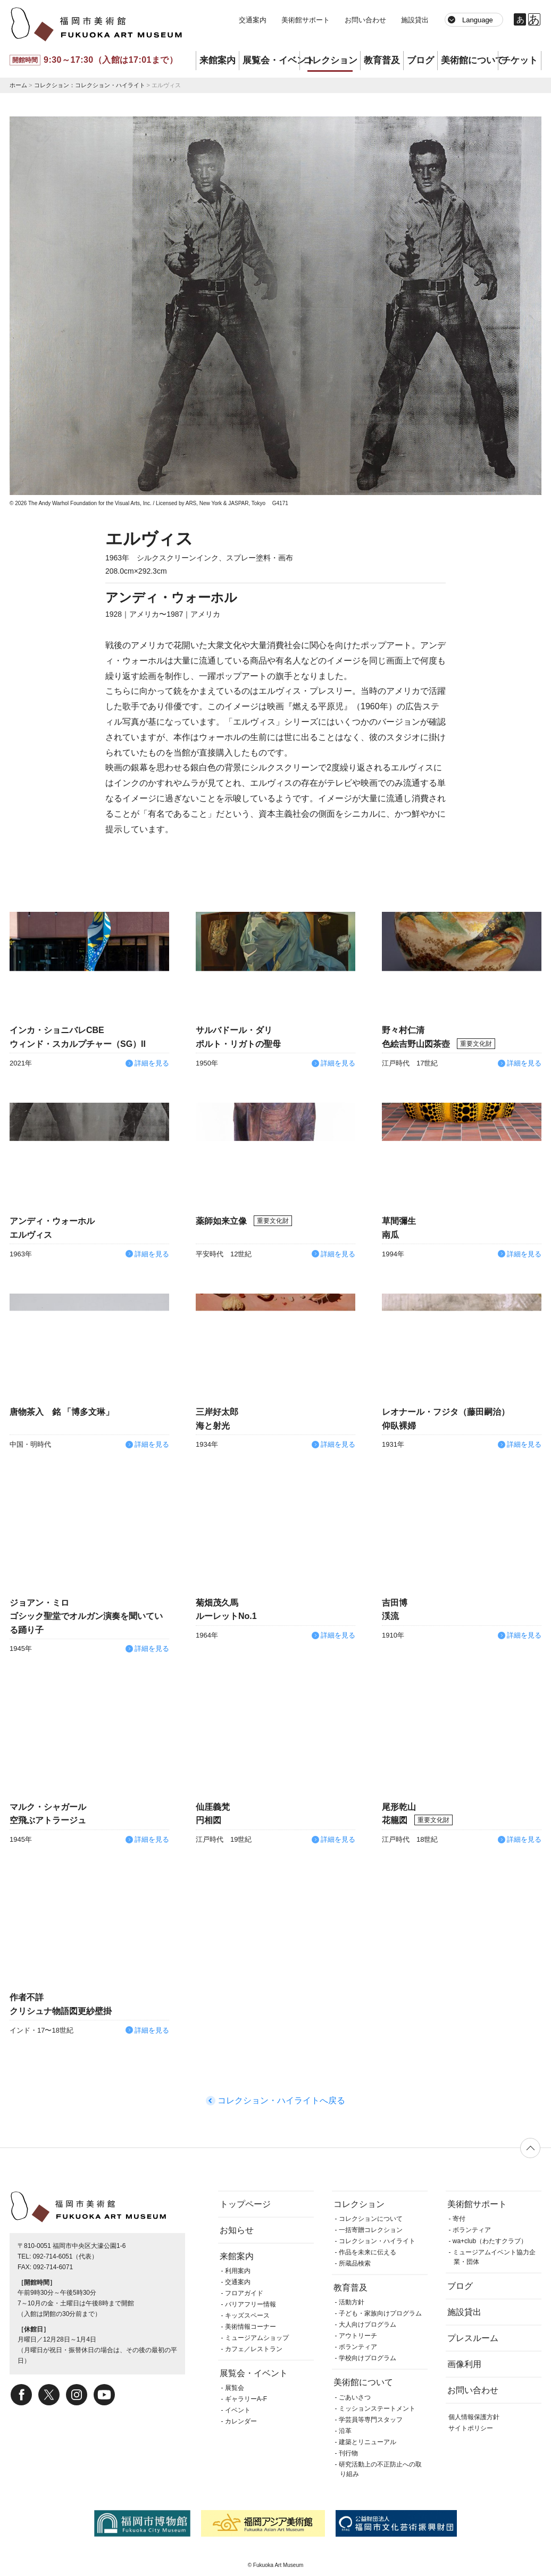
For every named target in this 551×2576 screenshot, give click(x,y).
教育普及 (382, 60)
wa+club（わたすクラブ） (490, 2241)
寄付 (459, 2218)
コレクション (330, 60)
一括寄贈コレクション (371, 2230)
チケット (520, 60)
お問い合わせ (365, 20)
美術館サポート (305, 20)
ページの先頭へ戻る (530, 2148)
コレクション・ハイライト (377, 2241)
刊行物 (348, 2453)
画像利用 (464, 2364)
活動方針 (351, 2302)
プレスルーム (472, 2338)
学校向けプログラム (367, 2358)
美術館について (469, 60)
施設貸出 (415, 20)
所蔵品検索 (355, 2263)
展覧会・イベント (271, 60)
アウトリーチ (358, 2335)
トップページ (245, 2204)
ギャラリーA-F (246, 2399)
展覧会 (234, 2388)
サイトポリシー (470, 2428)
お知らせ (237, 2230)
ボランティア (358, 2347)
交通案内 (252, 20)
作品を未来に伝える (367, 2252)
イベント (238, 2410)
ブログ (420, 60)
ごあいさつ (355, 2397)
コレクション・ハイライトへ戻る (281, 2100)
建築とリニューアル (367, 2442)
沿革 (345, 2431)
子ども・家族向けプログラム (380, 2313)
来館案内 (217, 60)
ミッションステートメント (377, 2408)
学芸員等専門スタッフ (371, 2419)
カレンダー (241, 2421)
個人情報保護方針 (473, 2417)
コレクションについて (371, 2218)
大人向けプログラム (367, 2324)
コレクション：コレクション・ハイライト (89, 85)
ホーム (18, 85)
